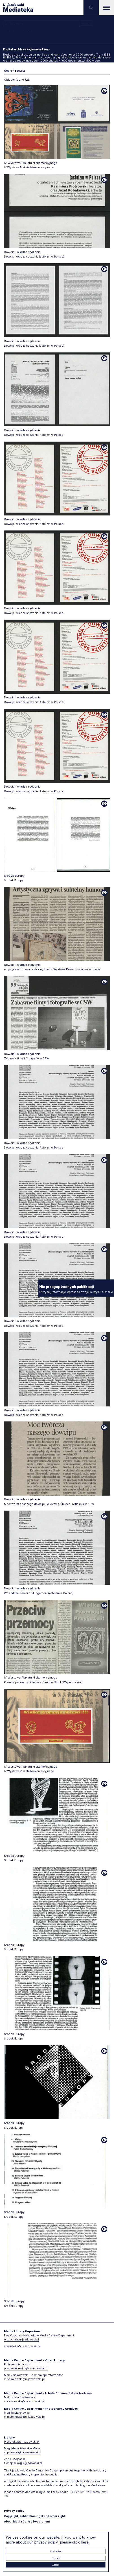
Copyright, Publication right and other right (34, 2516)
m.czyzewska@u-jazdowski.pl (24, 2401)
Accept (55, 2564)
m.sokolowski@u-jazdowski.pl (24, 2379)
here (85, 2542)
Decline (56, 2558)
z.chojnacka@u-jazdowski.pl (23, 2463)
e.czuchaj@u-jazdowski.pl (21, 2339)
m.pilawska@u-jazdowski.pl (22, 2452)
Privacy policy (14, 2510)
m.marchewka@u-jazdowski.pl (24, 2416)
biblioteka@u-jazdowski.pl (21, 2441)
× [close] (41, 1282)
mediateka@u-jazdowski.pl (22, 2346)
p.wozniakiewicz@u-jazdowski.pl (26, 2368)
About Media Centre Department (27, 2521)
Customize (55, 2551)
